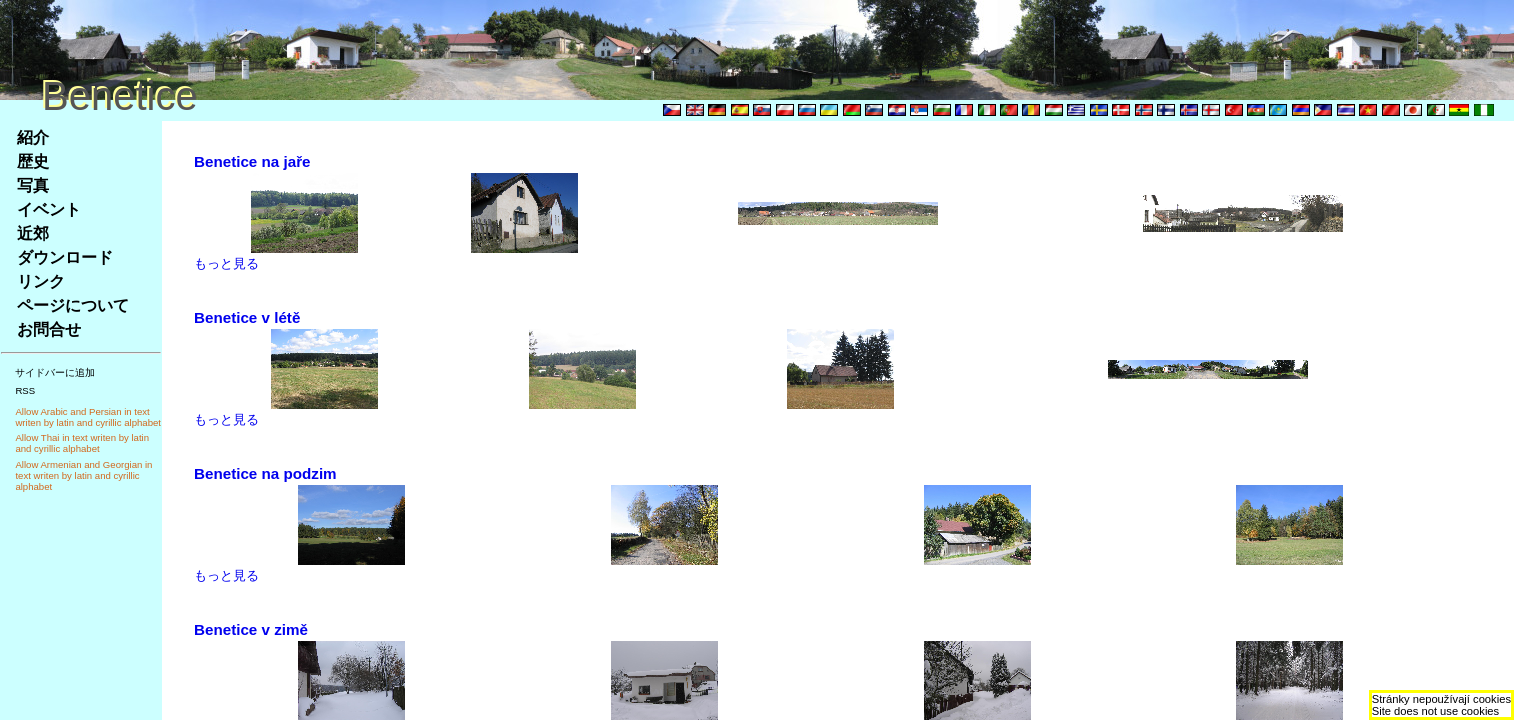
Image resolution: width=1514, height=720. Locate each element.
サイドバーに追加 (55, 372)
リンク (41, 281)
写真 (33, 185)
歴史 (33, 161)
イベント (49, 209)
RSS (25, 390)
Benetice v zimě (251, 629)
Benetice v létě (247, 317)
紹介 (33, 137)
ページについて (73, 305)
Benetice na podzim (265, 473)
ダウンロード (65, 257)
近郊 (33, 233)
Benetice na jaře (252, 161)
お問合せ (49, 329)
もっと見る (226, 263)
